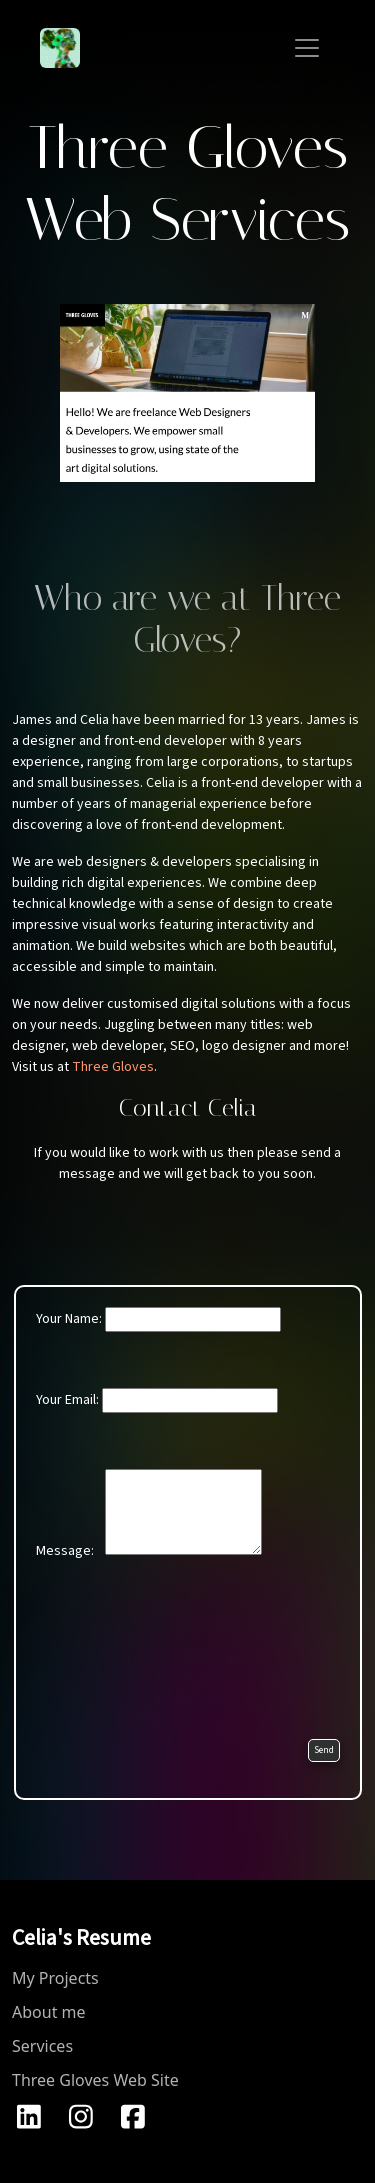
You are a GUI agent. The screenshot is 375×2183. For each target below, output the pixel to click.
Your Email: (157, 1400)
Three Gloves (113, 1067)
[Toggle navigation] (307, 48)
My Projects (55, 1978)
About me (49, 2012)
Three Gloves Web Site (95, 2080)
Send (324, 1750)
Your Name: (158, 1319)
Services (42, 2046)
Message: (149, 1515)
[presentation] (188, 1657)
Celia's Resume (81, 1938)
